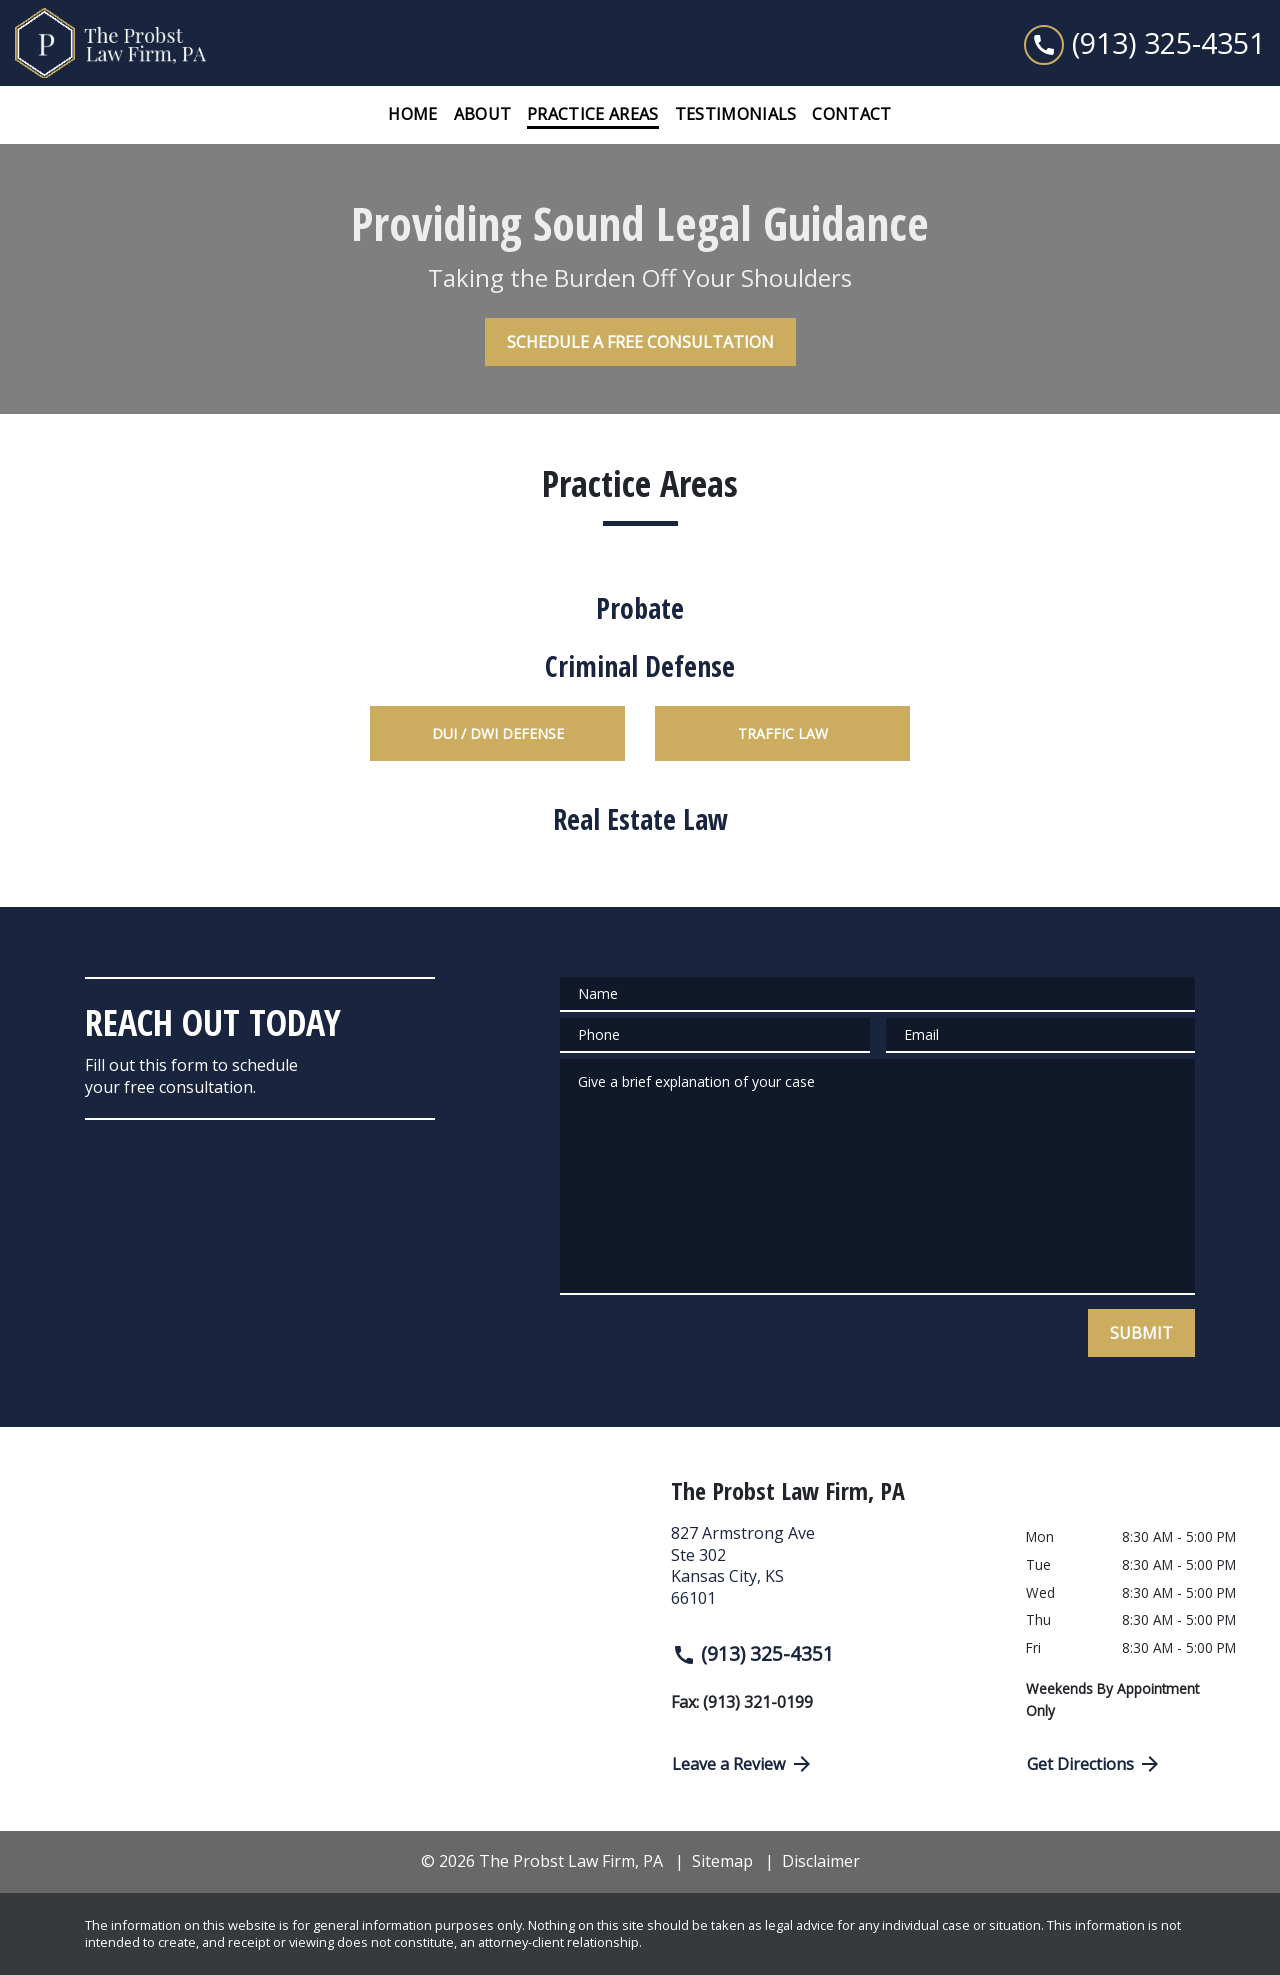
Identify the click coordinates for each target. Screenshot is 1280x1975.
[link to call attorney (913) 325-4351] (1144, 42)
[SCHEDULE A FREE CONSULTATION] (640, 342)
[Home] (412, 115)
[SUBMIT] (1141, 1333)
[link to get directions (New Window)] (833, 1574)
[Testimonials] (736, 115)
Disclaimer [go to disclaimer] (821, 1861)
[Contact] (851, 115)
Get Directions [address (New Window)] (1095, 1764)
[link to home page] (140, 43)
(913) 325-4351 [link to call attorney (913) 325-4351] (753, 1653)
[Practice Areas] (592, 115)
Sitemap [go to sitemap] (722, 1861)
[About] (483, 115)
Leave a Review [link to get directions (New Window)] (743, 1764)
